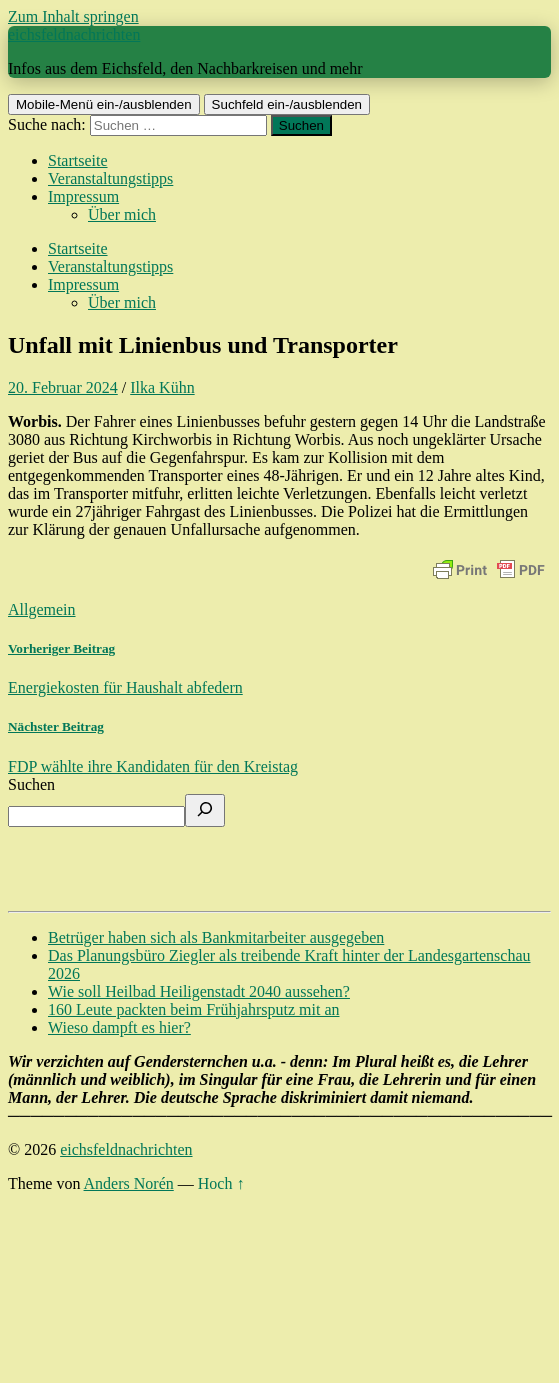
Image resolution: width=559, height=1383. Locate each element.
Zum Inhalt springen (73, 16)
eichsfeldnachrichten (74, 34)
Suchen (31, 784)
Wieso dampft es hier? (119, 1027)
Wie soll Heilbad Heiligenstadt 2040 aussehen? (199, 991)
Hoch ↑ (221, 1183)
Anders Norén (129, 1183)
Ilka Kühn (162, 387)
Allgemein (42, 609)
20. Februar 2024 (63, 387)
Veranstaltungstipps (110, 178)
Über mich (122, 214)
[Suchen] (205, 810)
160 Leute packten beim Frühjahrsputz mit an (193, 1009)
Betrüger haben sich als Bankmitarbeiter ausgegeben (216, 937)
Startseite (78, 160)
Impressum (83, 196)
